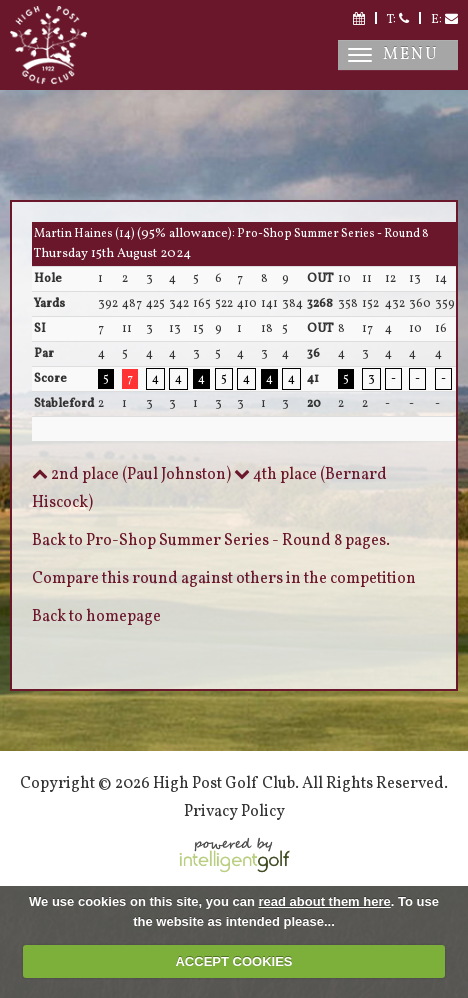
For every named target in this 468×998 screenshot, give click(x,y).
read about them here (325, 901)
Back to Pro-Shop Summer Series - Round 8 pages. (211, 541)
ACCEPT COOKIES (233, 961)
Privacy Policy (234, 812)
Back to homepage (96, 617)
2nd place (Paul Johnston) (131, 475)
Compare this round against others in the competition (224, 579)
